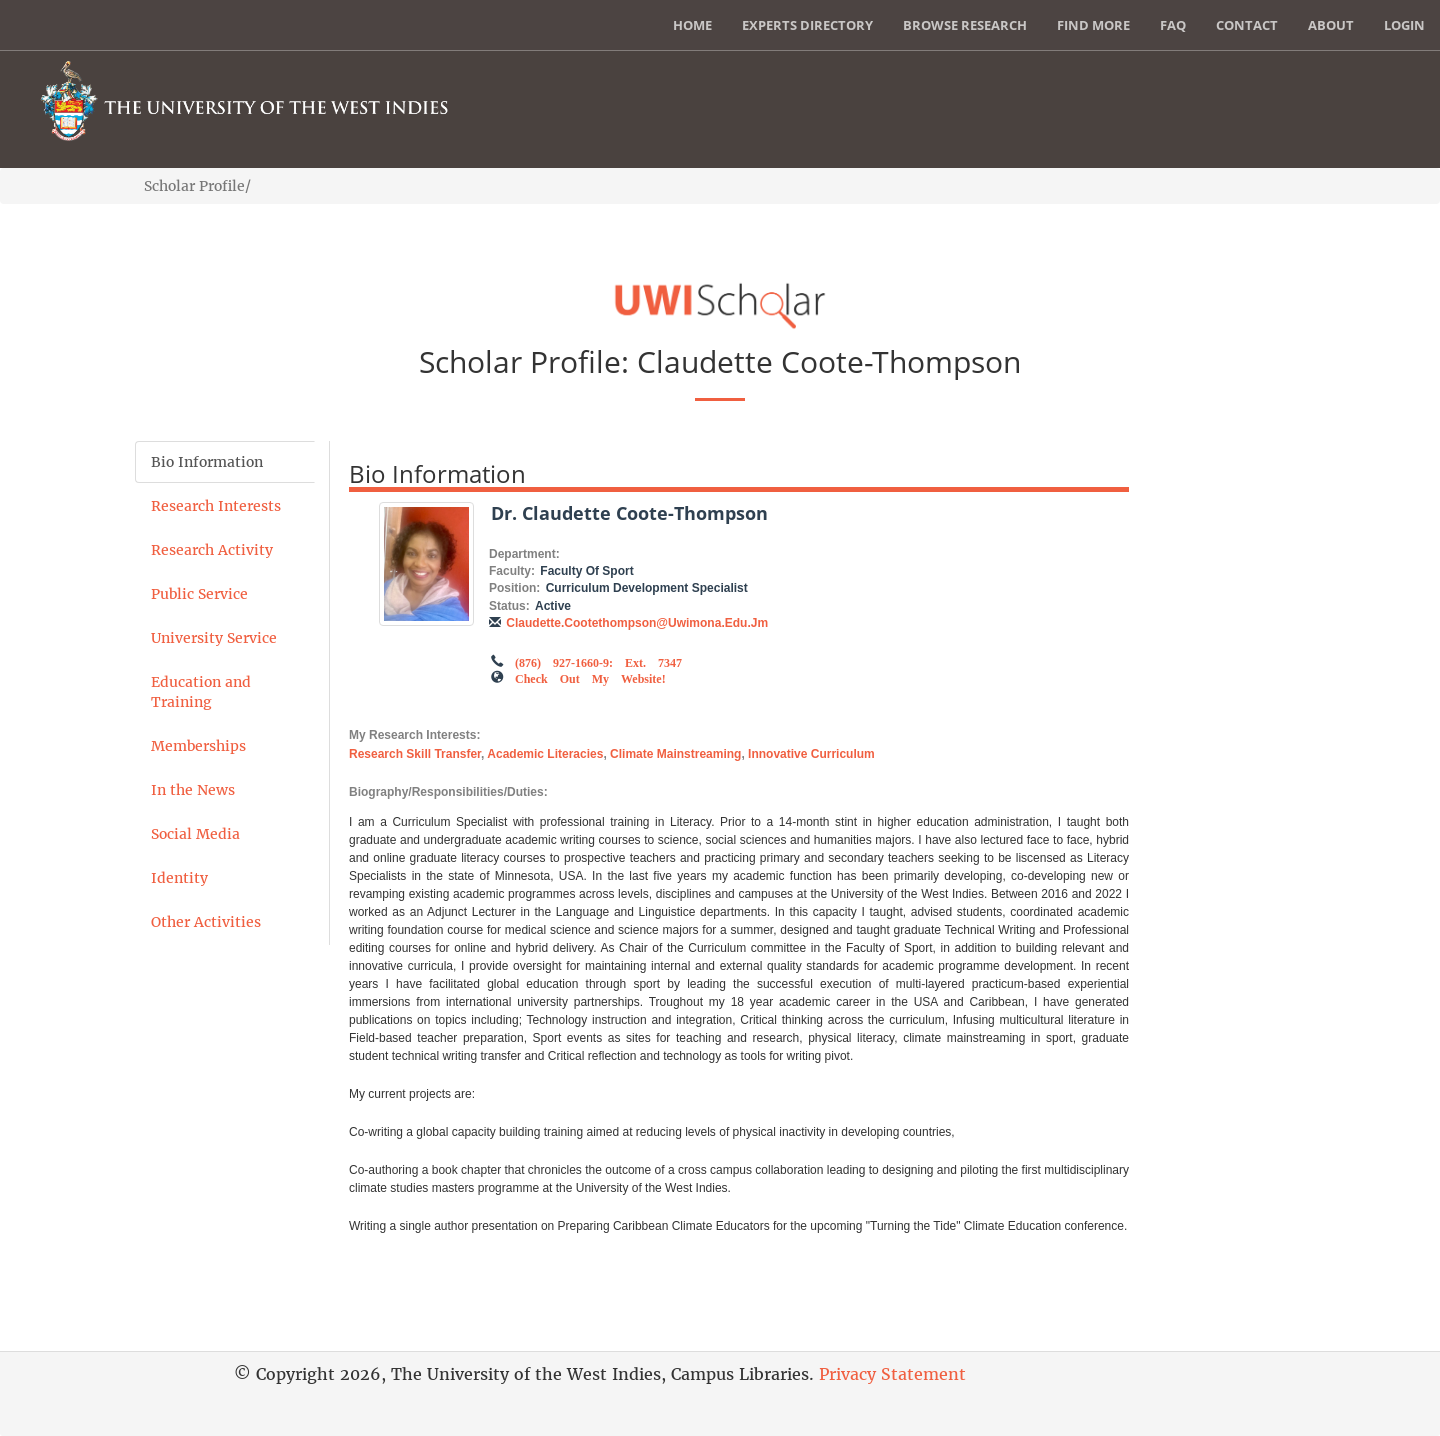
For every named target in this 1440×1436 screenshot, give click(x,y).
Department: (524, 554)
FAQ (1173, 25)
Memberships (198, 746)
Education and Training (201, 692)
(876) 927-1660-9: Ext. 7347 (598, 661)
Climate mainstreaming (675, 754)
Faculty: (512, 571)
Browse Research (965, 25)
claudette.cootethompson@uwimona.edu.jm (637, 623)
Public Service (199, 594)
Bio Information (207, 462)
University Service (214, 638)
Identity (179, 878)
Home (692, 25)
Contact (1247, 25)
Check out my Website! (590, 677)
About (1331, 25)
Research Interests (216, 506)
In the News (193, 790)
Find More (1093, 25)
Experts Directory (807, 25)
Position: (514, 588)
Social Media (195, 834)
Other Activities (206, 922)
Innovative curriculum (811, 754)
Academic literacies (545, 754)
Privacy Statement (892, 1374)
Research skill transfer (415, 754)
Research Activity (212, 550)
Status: (509, 606)
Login (1404, 25)
